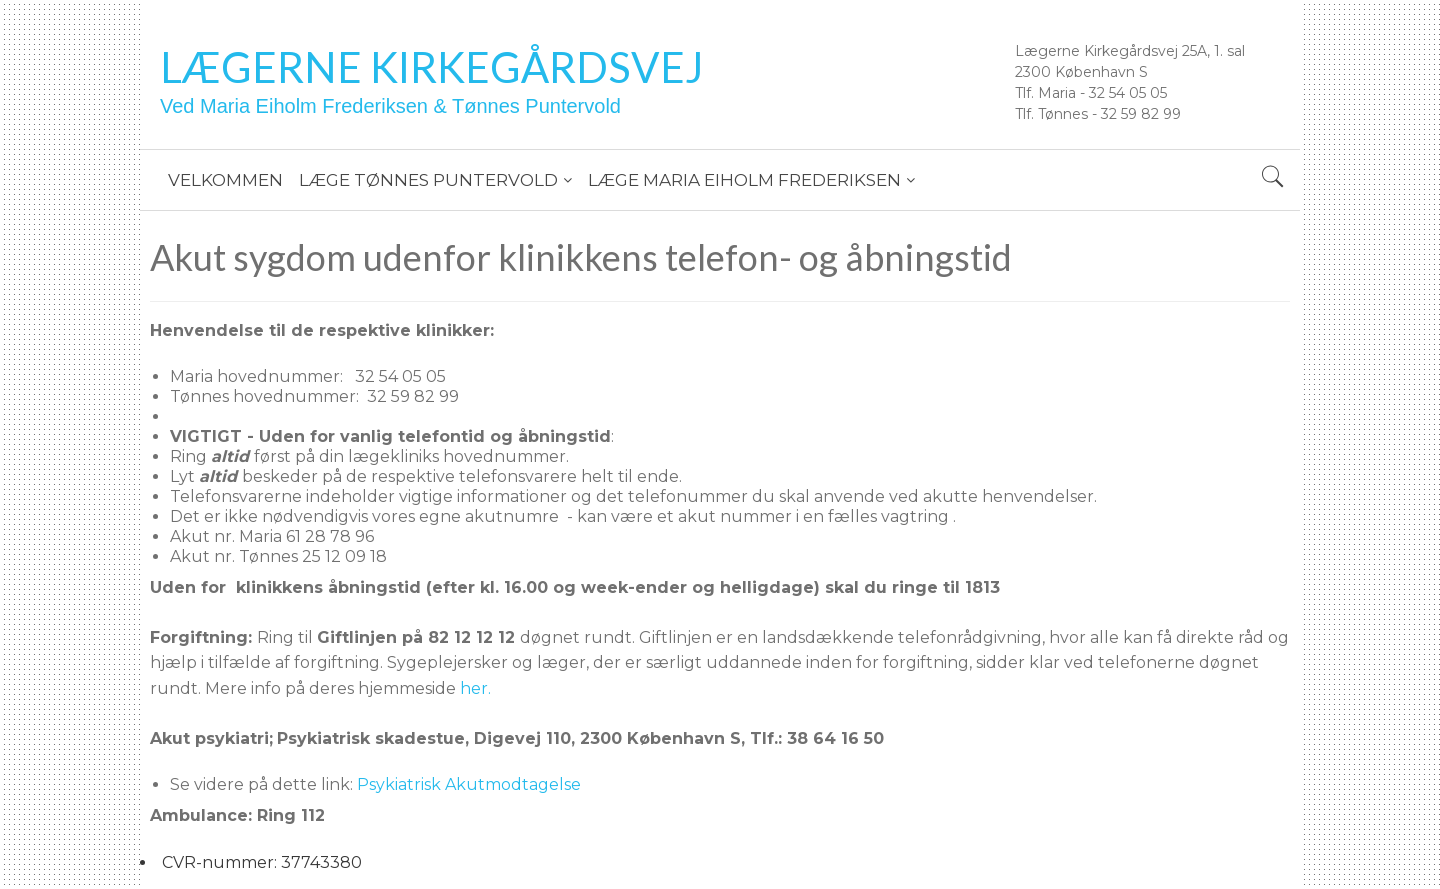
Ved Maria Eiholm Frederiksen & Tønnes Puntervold (390, 106)
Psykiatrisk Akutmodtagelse (469, 784)
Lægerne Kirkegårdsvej (432, 67)
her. (475, 688)
